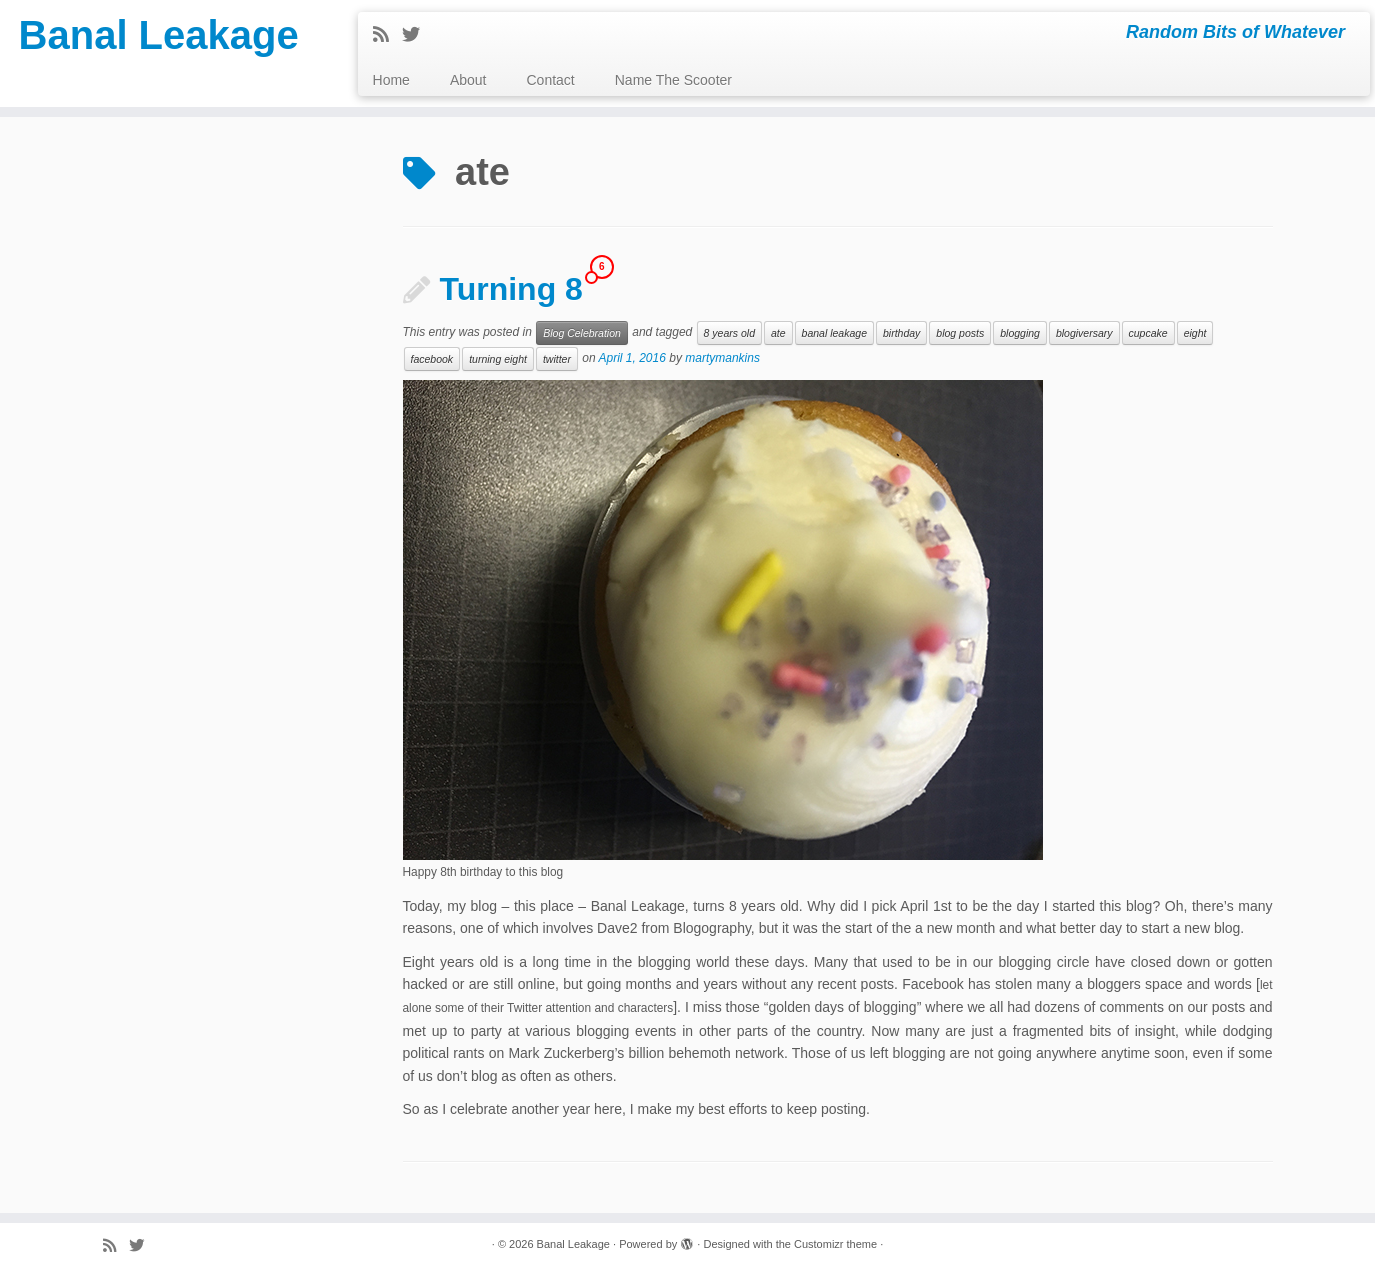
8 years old (729, 333)
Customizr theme (835, 1244)
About (468, 80)
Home (391, 80)
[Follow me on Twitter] (417, 35)
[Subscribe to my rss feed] (387, 35)
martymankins (722, 359)
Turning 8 (511, 289)
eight (1195, 333)
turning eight (498, 359)
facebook (432, 359)
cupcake (1148, 333)
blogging (1020, 333)
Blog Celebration (582, 333)
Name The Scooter (673, 80)
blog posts (960, 333)
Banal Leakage (159, 35)
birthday (901, 333)
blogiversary (1084, 333)
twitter (557, 359)
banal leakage (834, 333)
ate (778, 333)
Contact (551, 80)
